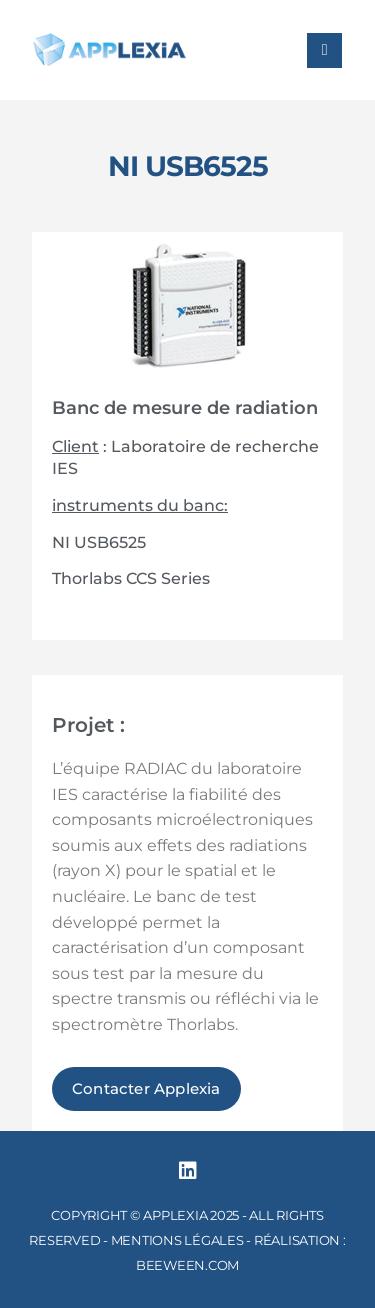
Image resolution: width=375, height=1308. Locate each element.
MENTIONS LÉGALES (177, 1240)
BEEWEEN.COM (187, 1265)
